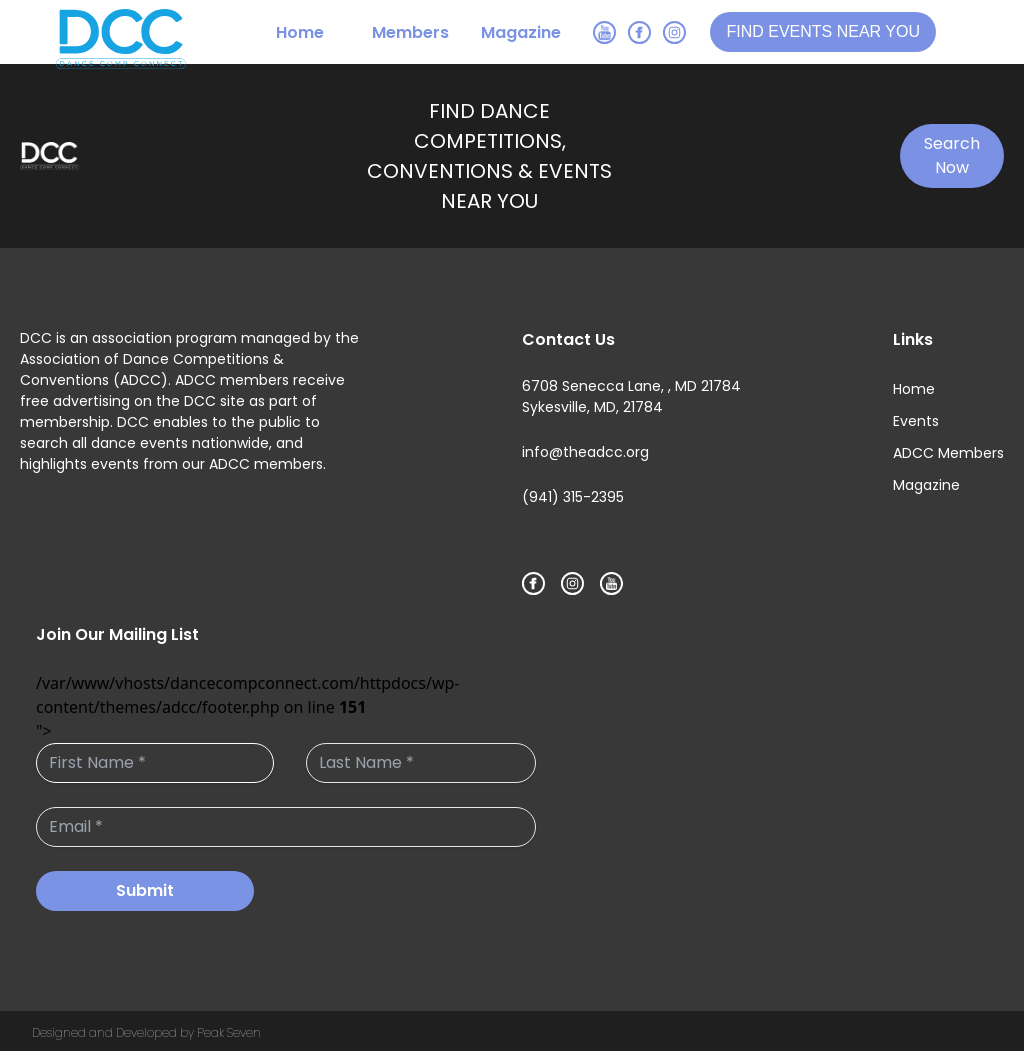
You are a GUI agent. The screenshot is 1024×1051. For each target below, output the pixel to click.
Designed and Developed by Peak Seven (146, 1032)
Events (916, 421)
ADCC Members (948, 453)
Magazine (521, 32)
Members (410, 32)
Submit (145, 890)
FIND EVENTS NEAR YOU (823, 31)
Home (300, 32)
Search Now (952, 155)
